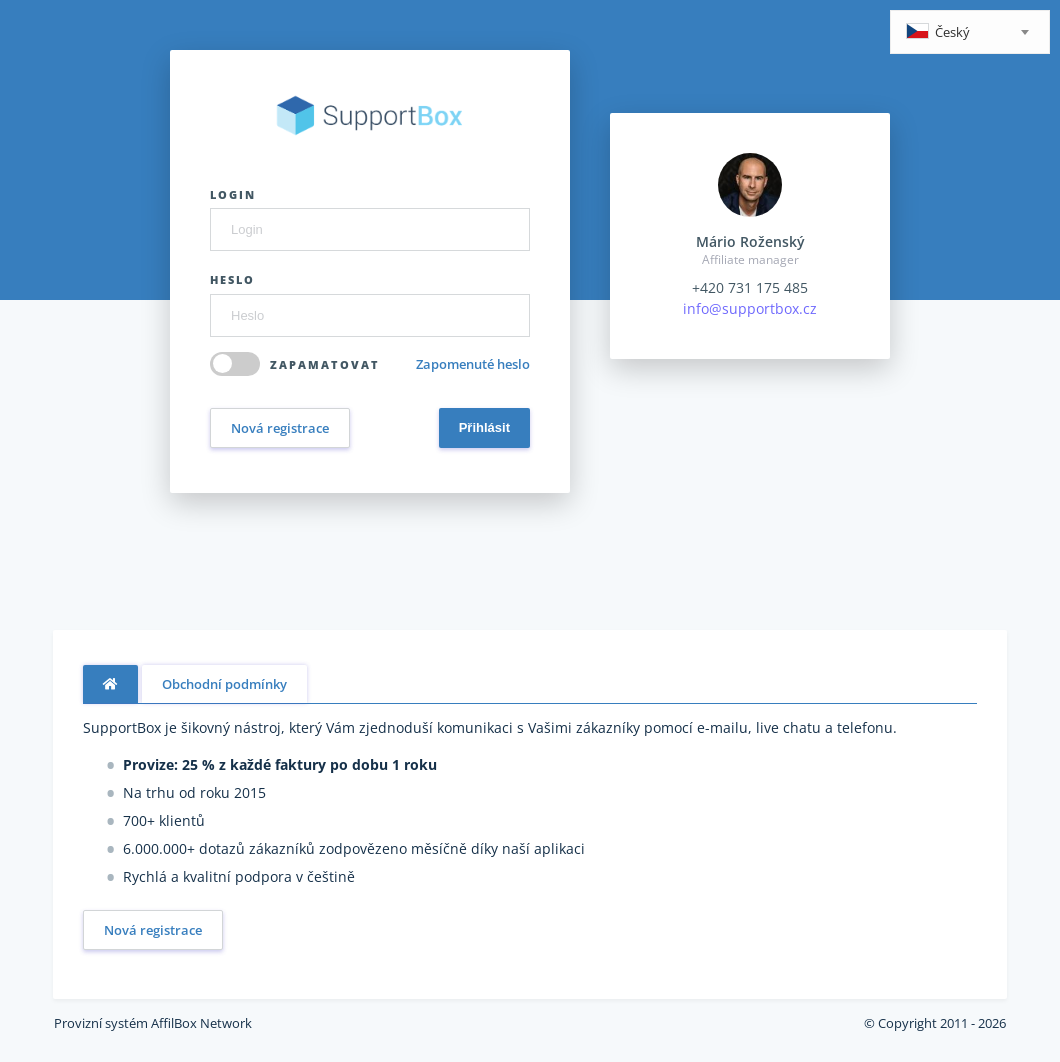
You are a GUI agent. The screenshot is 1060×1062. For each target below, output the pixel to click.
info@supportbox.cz (750, 308)
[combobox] (970, 32)
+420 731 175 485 (750, 287)
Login (233, 194)
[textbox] (970, 33)
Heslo (232, 279)
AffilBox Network (201, 1023)
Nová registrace (280, 428)
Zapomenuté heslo (473, 364)
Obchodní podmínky (224, 684)
